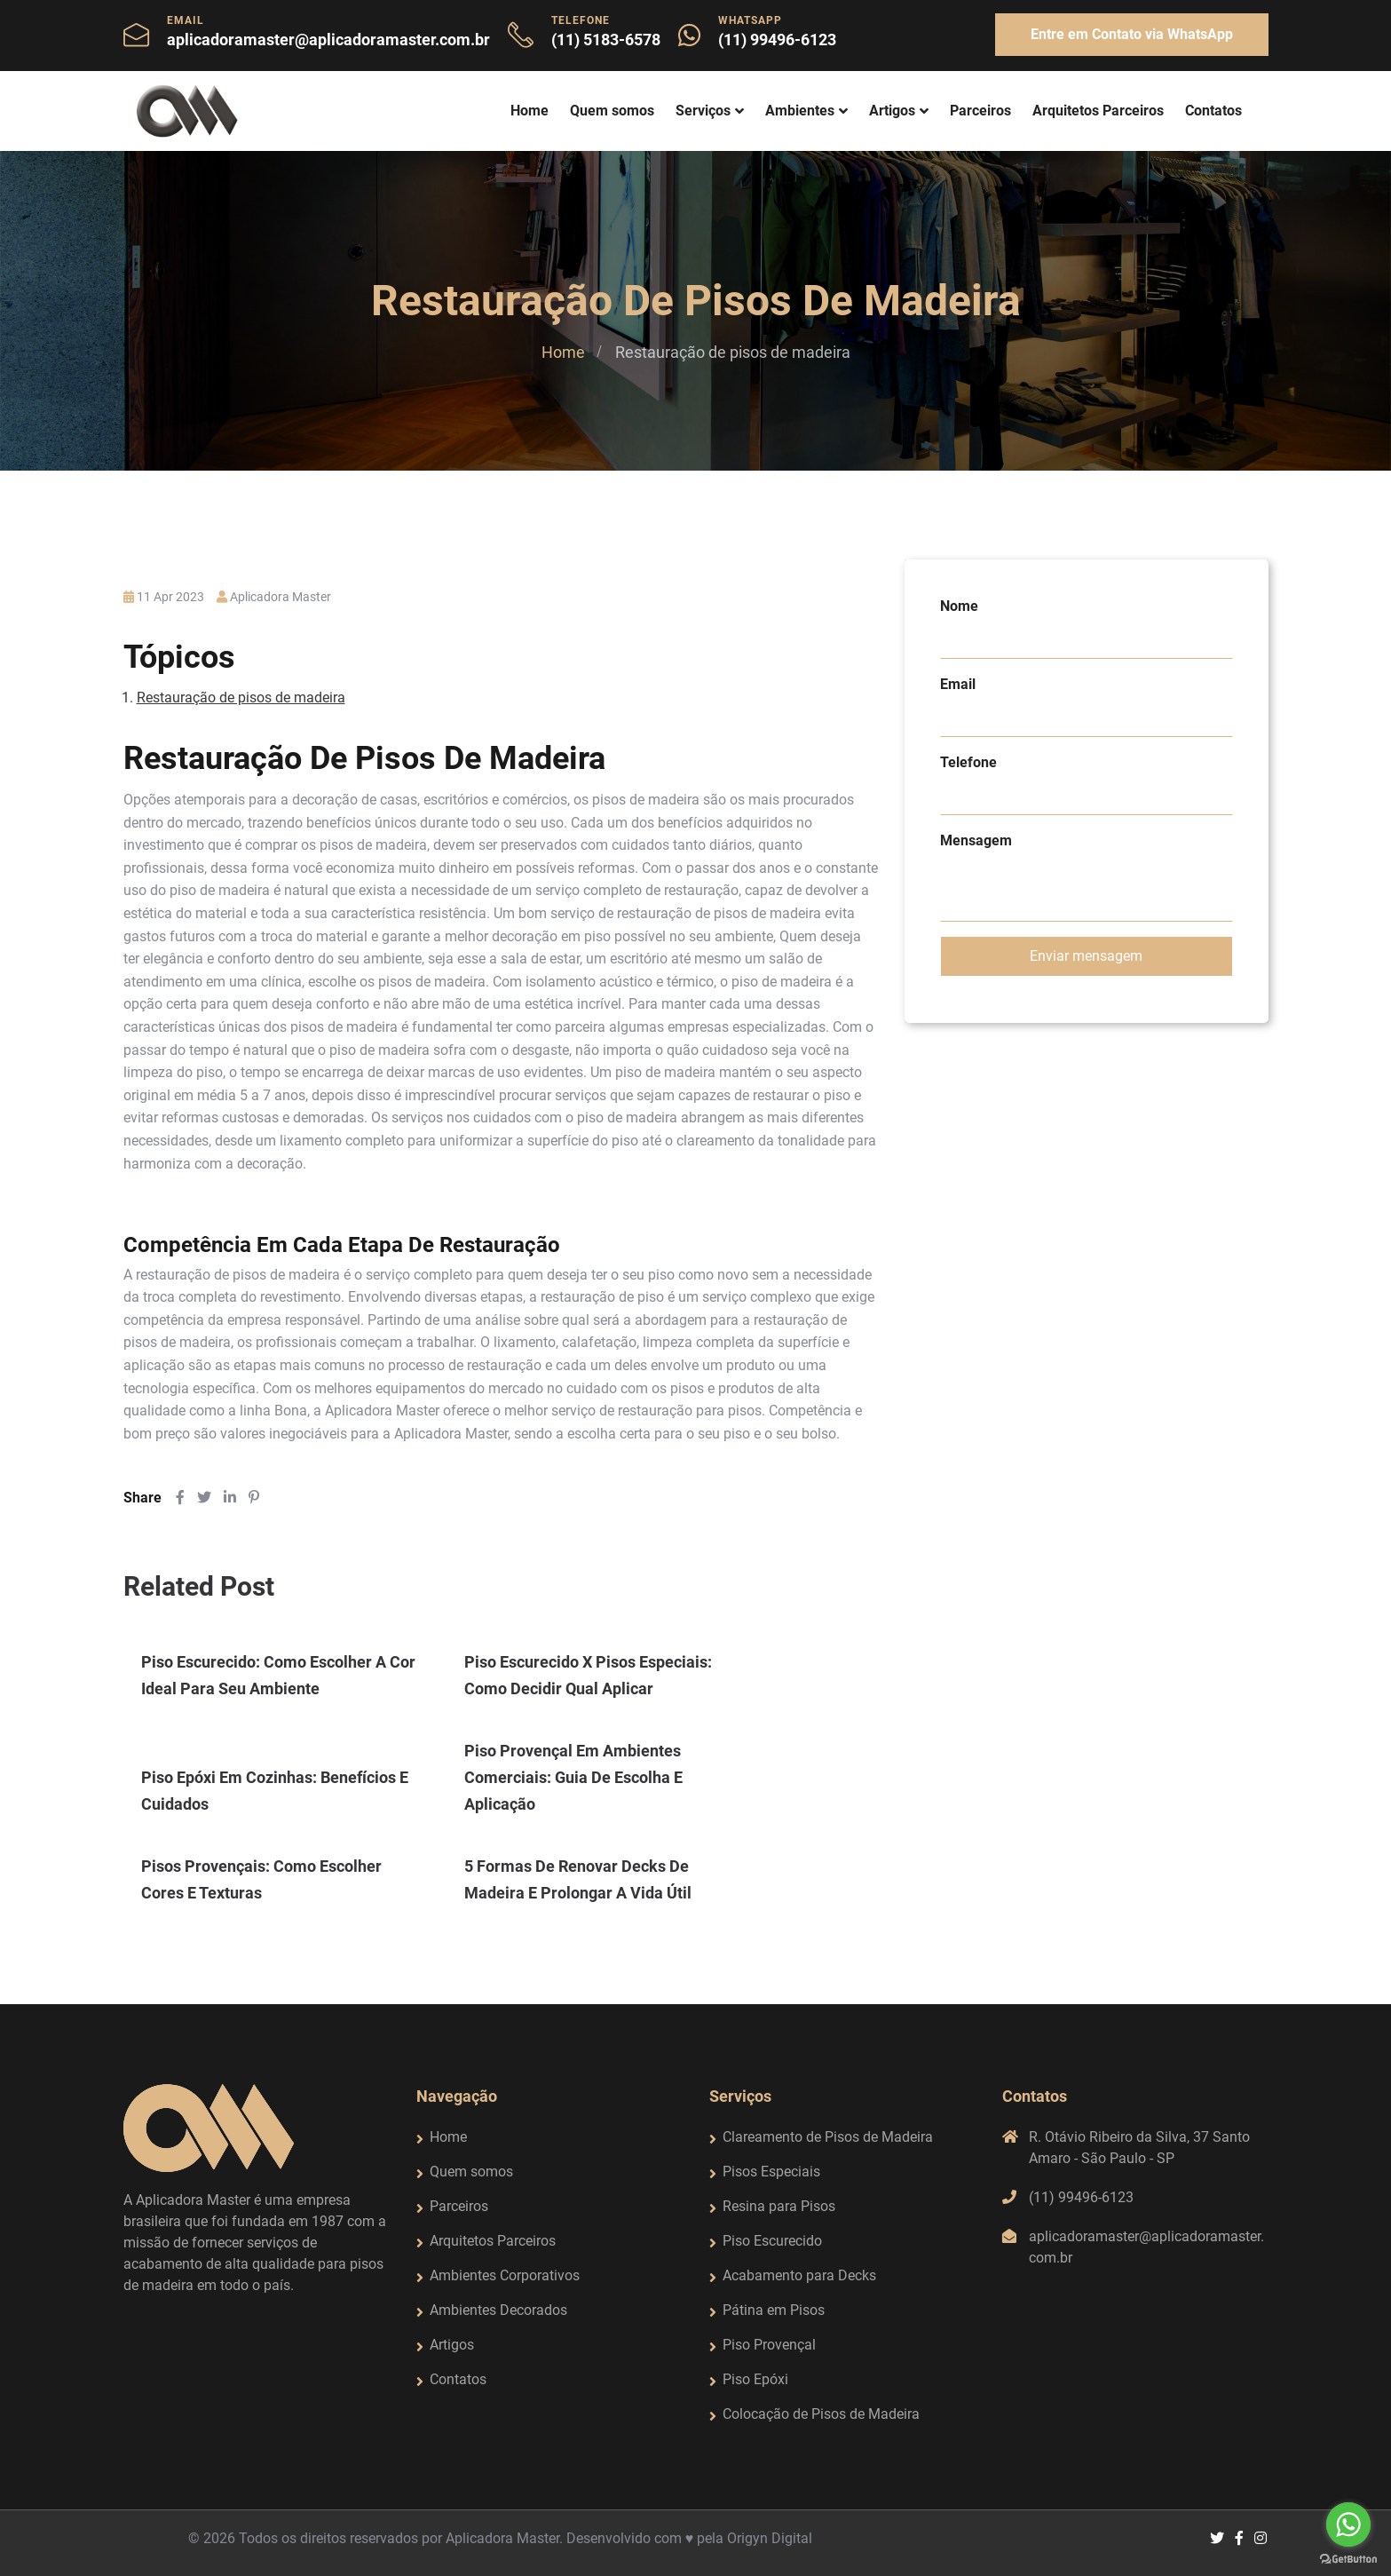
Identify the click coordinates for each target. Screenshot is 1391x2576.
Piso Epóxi (755, 2379)
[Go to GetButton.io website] (1348, 2558)
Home (529, 110)
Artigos (892, 110)
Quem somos (612, 110)
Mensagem (976, 840)
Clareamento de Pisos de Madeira (828, 2136)
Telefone (968, 762)
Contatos (1213, 110)
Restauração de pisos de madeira (241, 697)
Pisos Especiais (771, 2171)
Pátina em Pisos (774, 2310)
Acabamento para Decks (799, 2275)
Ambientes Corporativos (505, 2275)
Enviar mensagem (1086, 955)
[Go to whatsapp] (1348, 2524)
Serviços (703, 110)
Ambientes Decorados (498, 2310)
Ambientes (799, 110)
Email (958, 684)
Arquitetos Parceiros (1098, 110)
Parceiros (980, 110)
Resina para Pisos (779, 2206)
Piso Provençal (769, 2344)
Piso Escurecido (772, 2240)
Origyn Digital (769, 2538)
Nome (959, 606)
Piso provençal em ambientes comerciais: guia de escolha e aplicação (573, 1777)
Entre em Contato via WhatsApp (1132, 34)
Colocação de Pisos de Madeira (821, 2414)
